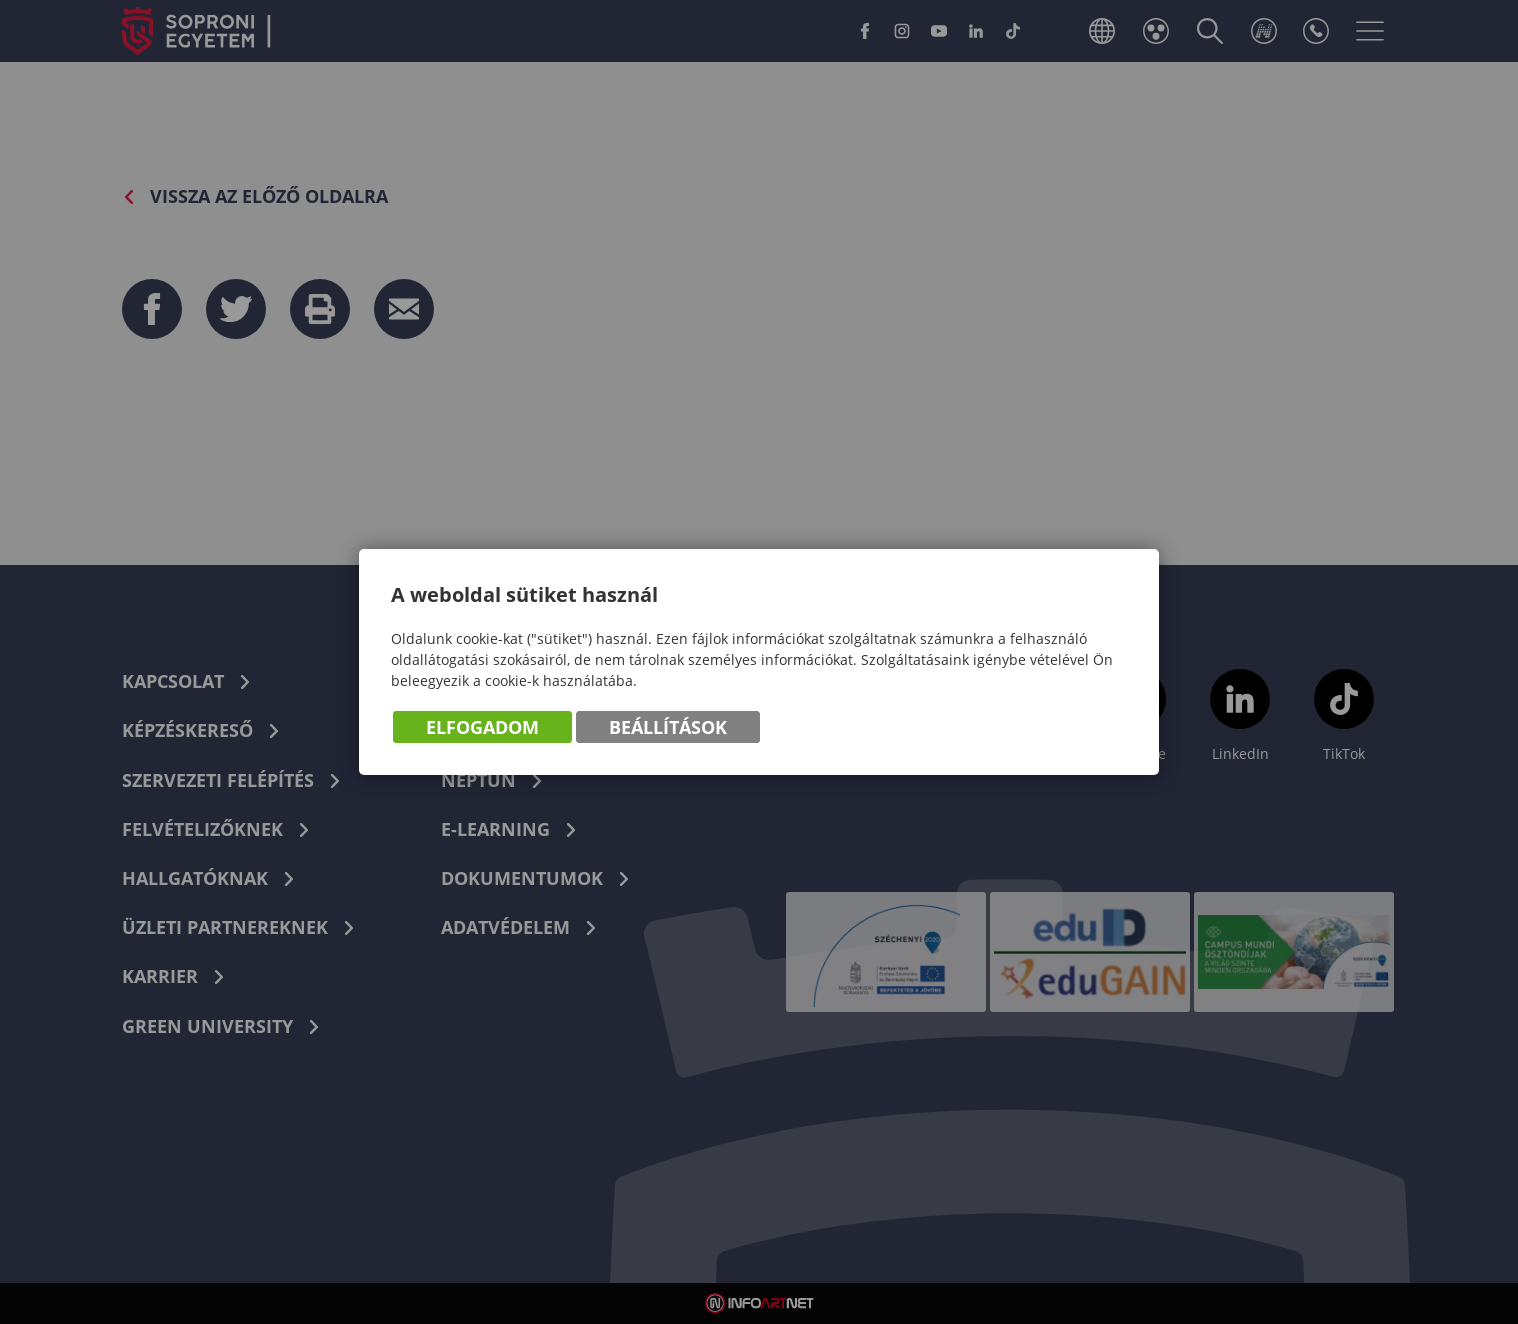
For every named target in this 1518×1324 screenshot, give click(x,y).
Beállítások (668, 727)
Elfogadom (482, 727)
